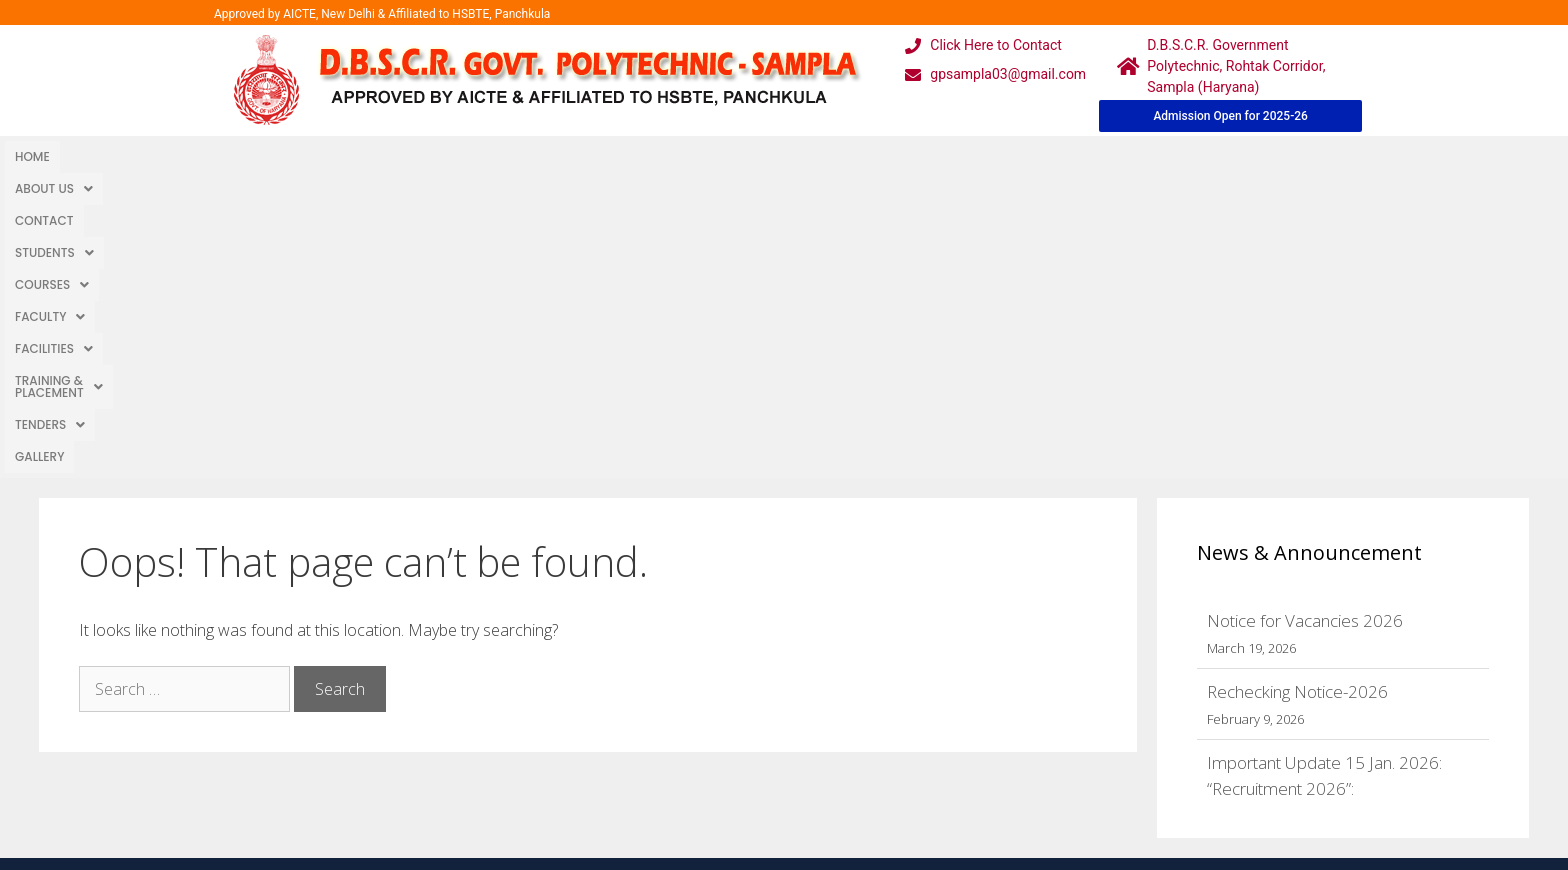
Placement (710, 767)
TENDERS (842, 156)
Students (285, 156)
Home (32, 156)
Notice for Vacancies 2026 (1305, 320)
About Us (109, 156)
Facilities (569, 156)
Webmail (703, 647)
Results (698, 727)
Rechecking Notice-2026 (1297, 391)
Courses (382, 156)
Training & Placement (707, 156)
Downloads (556, 727)
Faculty (474, 156)
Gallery (921, 156)
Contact (197, 156)
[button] (109, 157)
